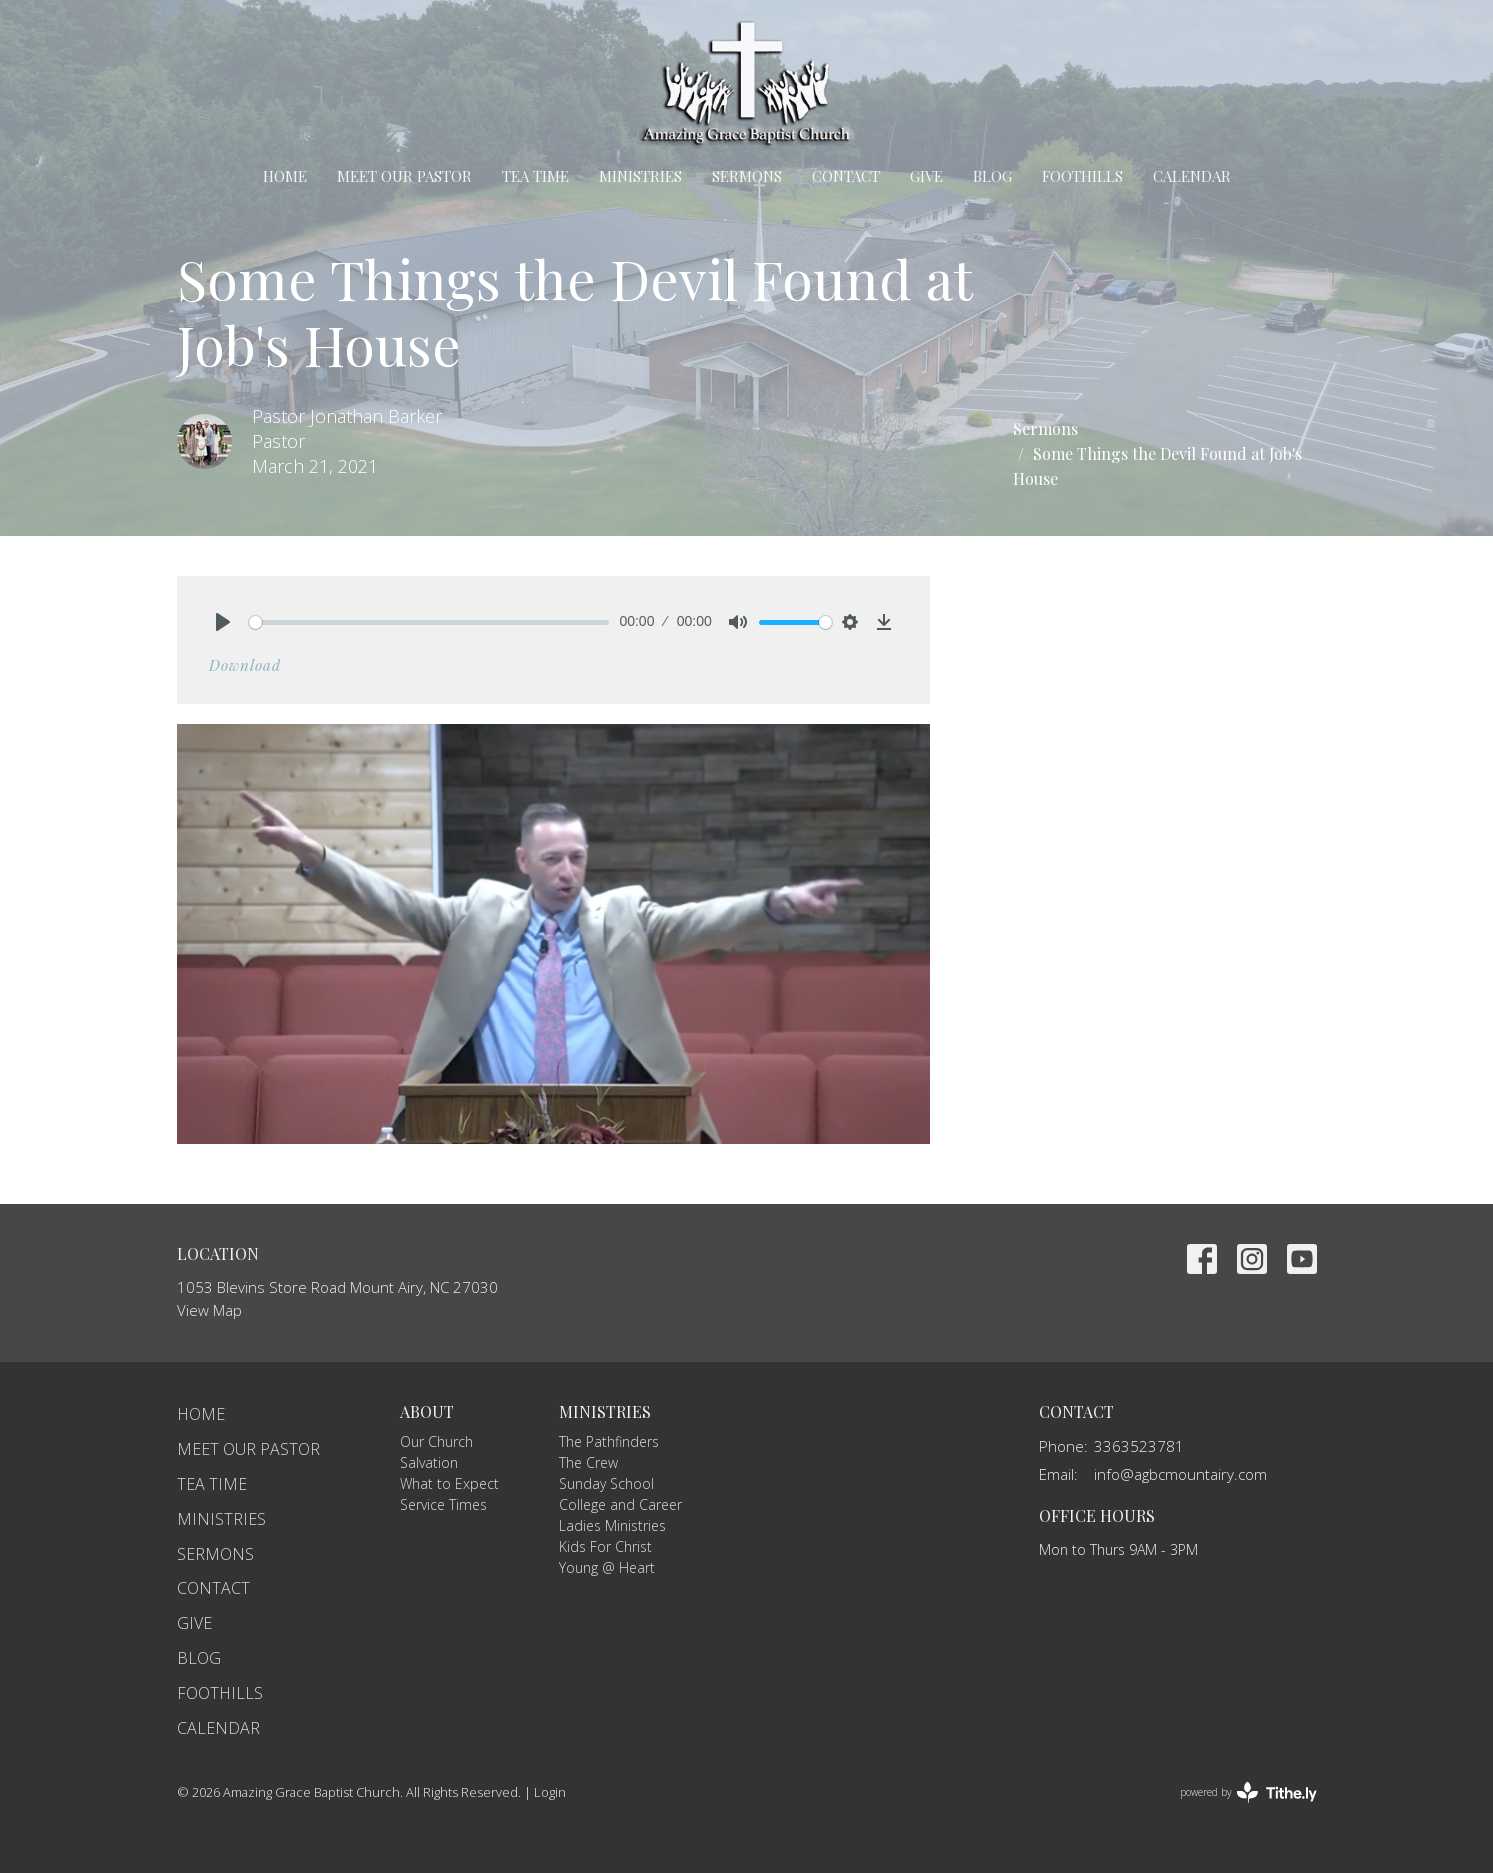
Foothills (1082, 176)
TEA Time (535, 176)
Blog (992, 176)
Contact (846, 176)
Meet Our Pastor (404, 176)
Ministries (640, 176)
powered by (1248, 1792)
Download (245, 665)
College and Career (620, 1504)
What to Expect (449, 1483)
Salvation (429, 1462)
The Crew (588, 1462)
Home (285, 176)
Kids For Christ (605, 1546)
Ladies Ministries (612, 1525)
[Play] (223, 622)
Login (550, 1792)
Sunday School (606, 1483)
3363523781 (1139, 1446)
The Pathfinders (609, 1441)
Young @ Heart (607, 1567)
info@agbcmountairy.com (1180, 1474)
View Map (209, 1310)
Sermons (747, 176)
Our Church (436, 1441)
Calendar (1192, 176)
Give (926, 176)
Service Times (443, 1504)
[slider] (429, 622)
